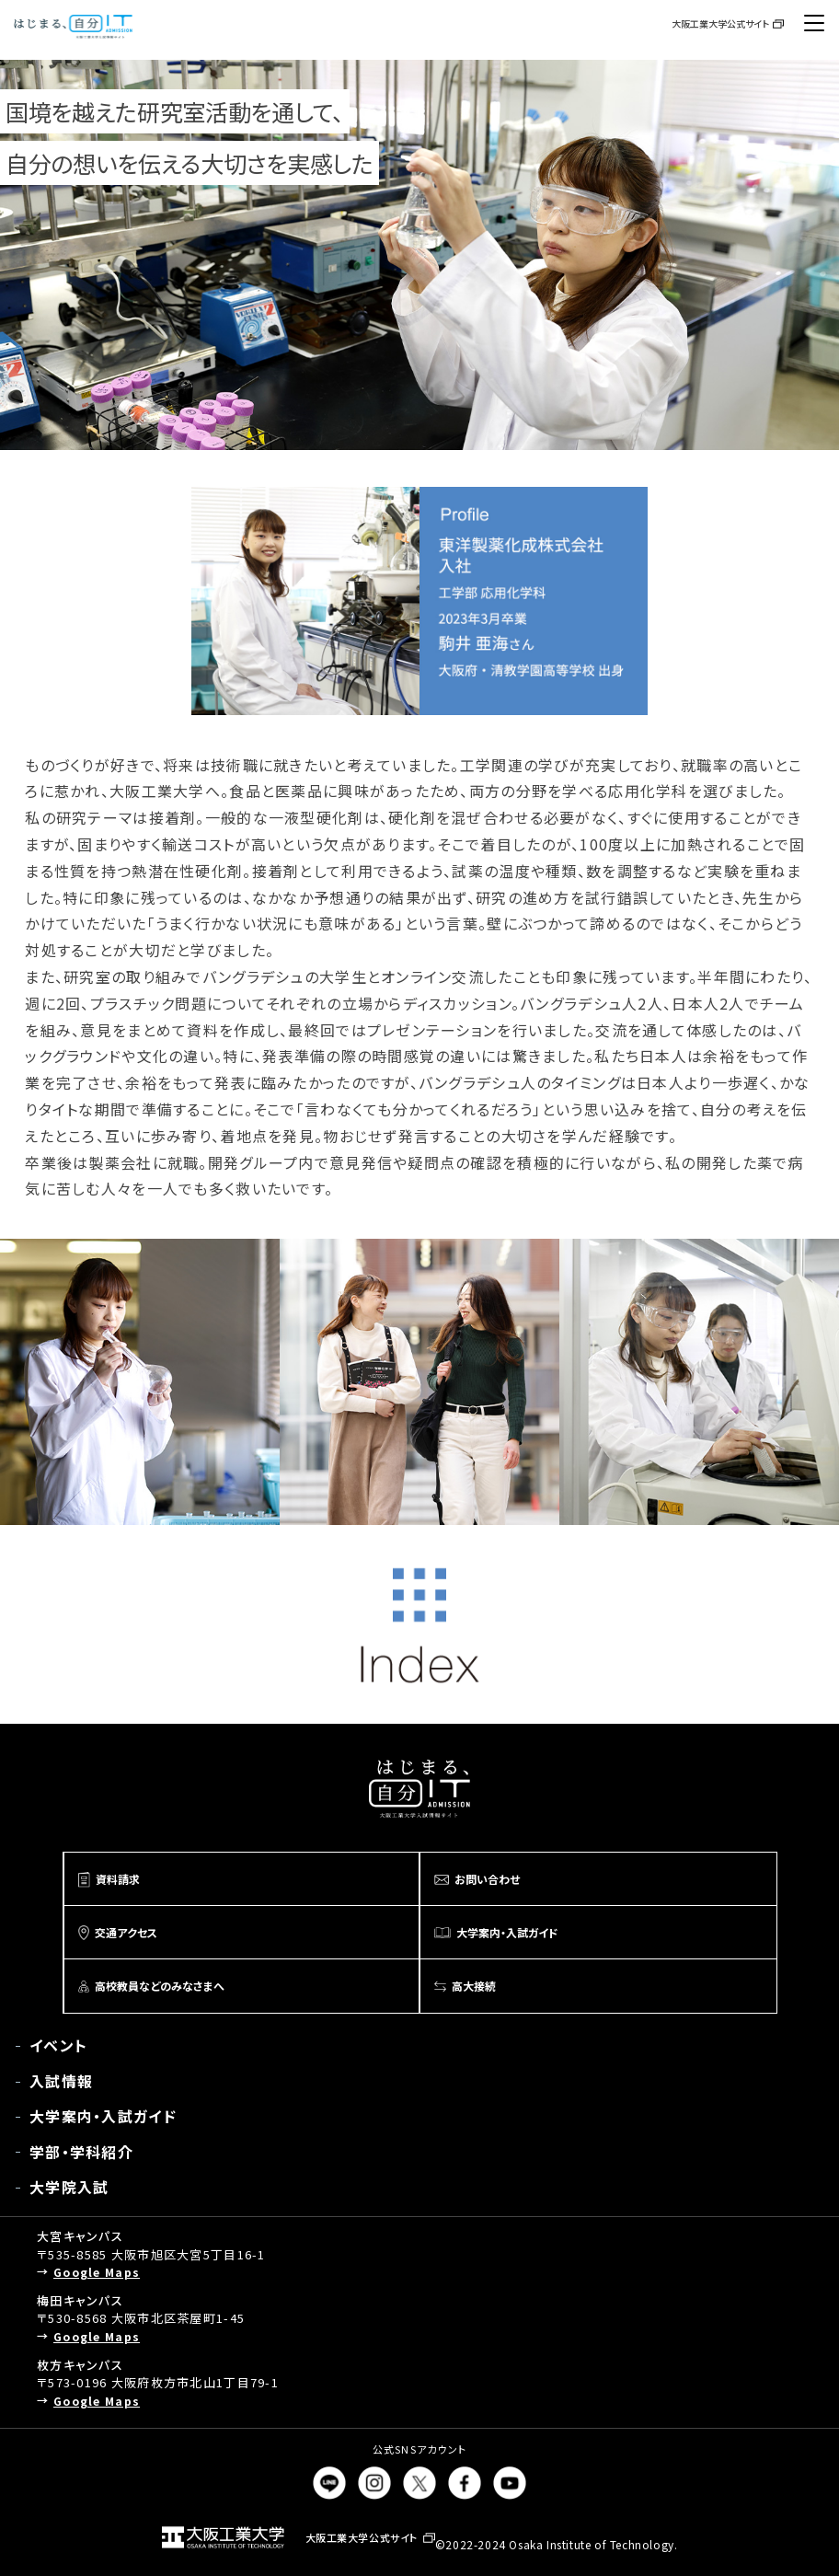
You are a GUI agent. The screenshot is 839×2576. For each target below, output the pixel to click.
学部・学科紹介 (81, 2152)
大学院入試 (69, 2187)
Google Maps (96, 2272)
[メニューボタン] (814, 23)
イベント (58, 2045)
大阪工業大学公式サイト (720, 23)
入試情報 (61, 2081)
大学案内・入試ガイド (103, 2116)
